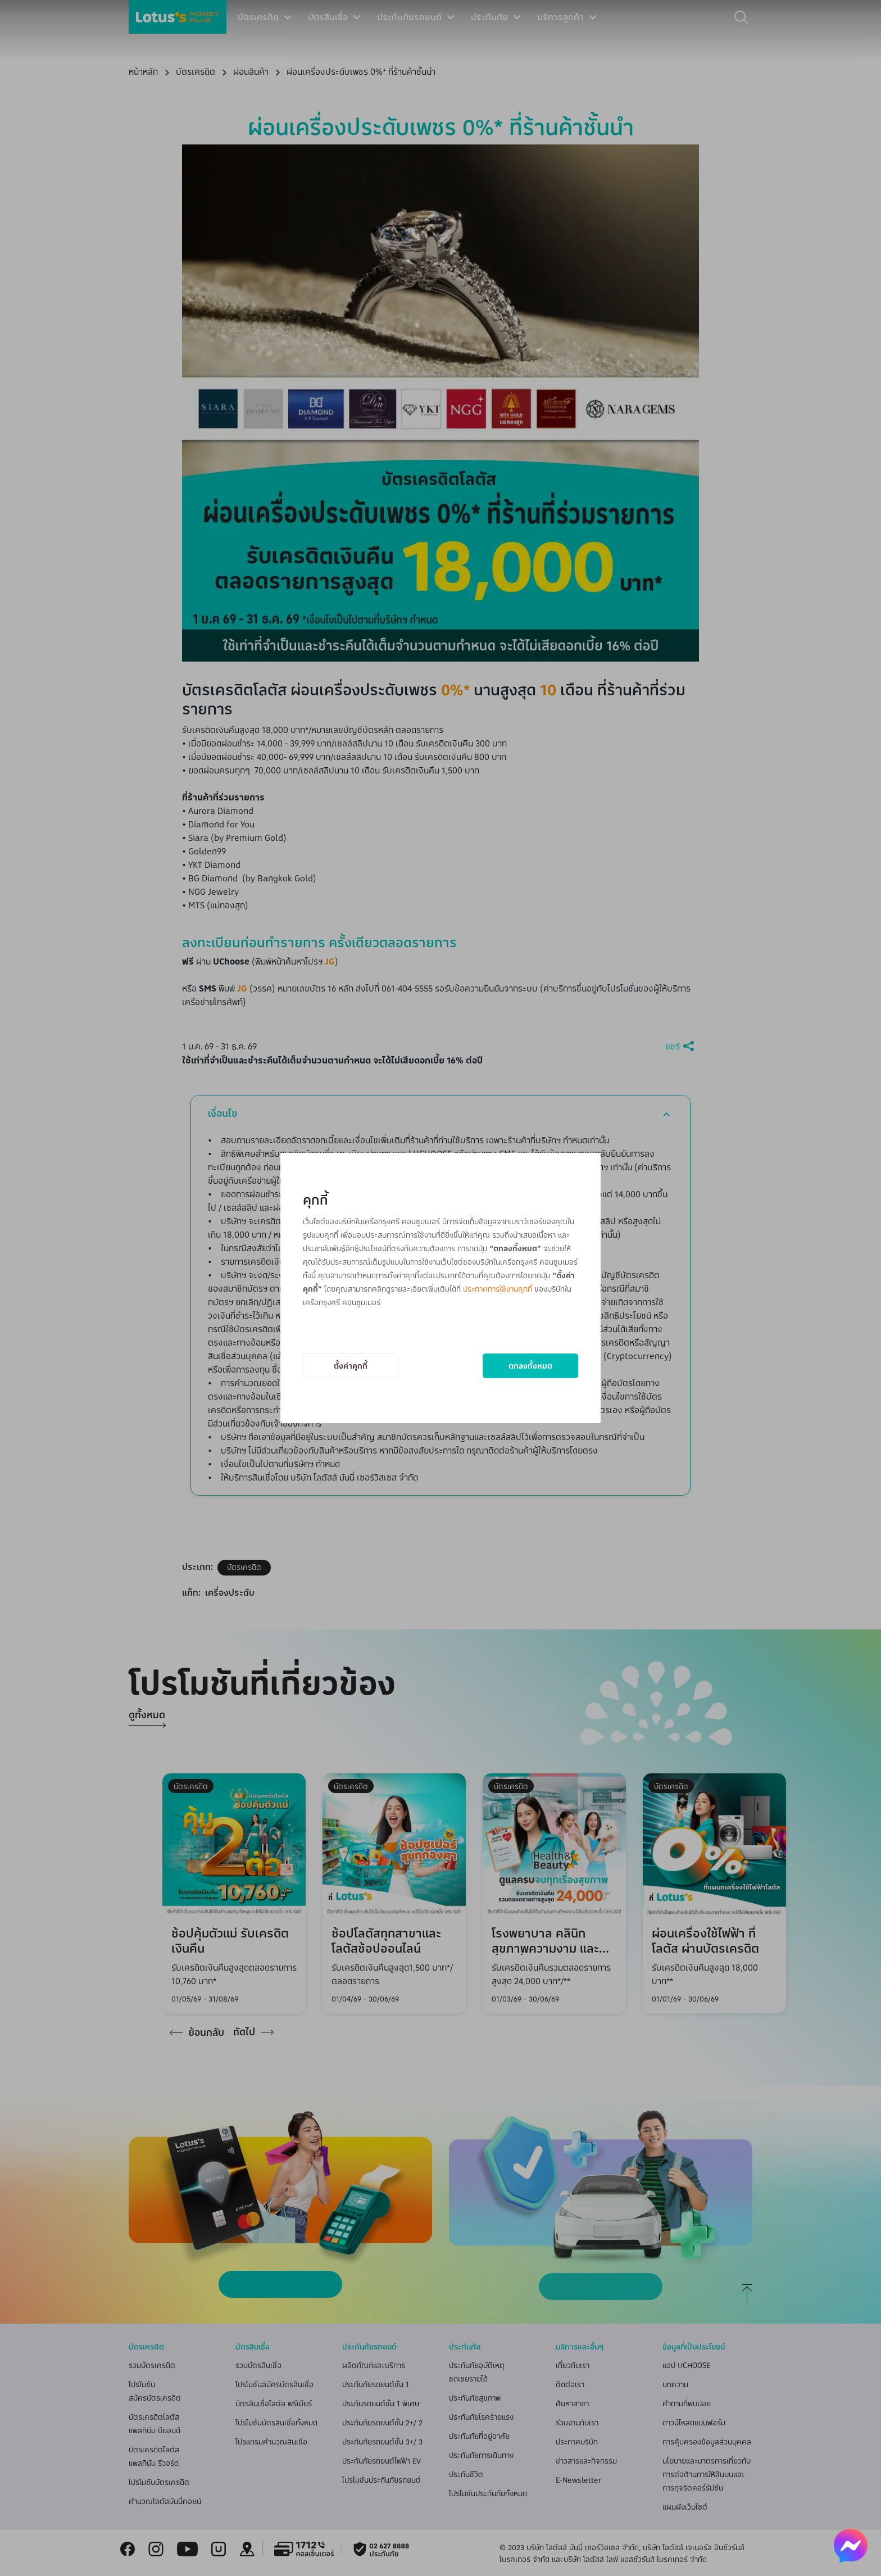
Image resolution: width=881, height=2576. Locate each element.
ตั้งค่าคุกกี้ (350, 1365)
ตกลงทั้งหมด (530, 1365)
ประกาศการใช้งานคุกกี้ (497, 1288)
